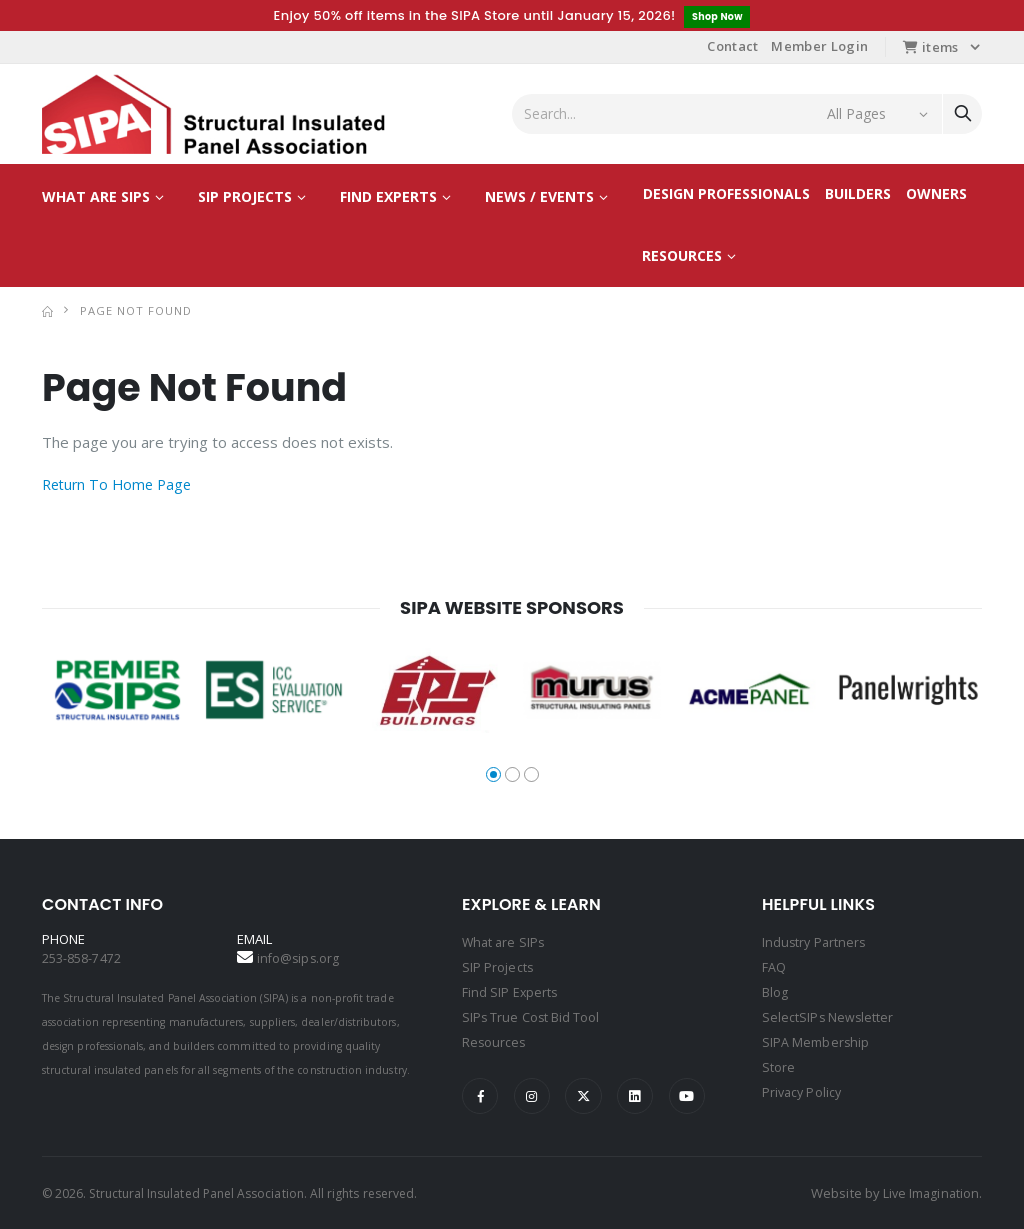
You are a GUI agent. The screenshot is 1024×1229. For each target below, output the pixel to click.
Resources (682, 256)
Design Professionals (726, 194)
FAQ (774, 967)
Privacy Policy (803, 1087)
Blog (775, 991)
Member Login (819, 47)
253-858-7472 (81, 959)
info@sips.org (299, 959)
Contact (732, 47)
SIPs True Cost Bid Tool (532, 1015)
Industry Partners (815, 943)
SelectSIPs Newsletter (828, 1015)
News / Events (539, 197)
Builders (858, 194)
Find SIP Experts (510, 991)
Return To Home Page (120, 485)
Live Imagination (929, 1192)
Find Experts (388, 197)
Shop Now (717, 16)
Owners (936, 194)
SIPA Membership (816, 1039)
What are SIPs (96, 197)
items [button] (930, 48)
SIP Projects (245, 197)
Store (778, 1063)
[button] (493, 775)
